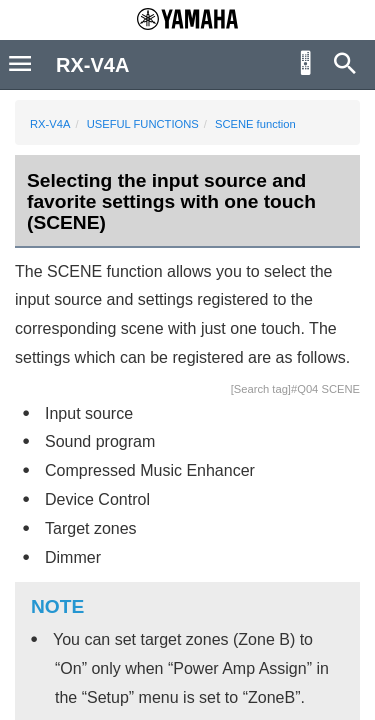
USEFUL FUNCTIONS (143, 124)
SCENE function (255, 124)
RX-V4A (50, 124)
